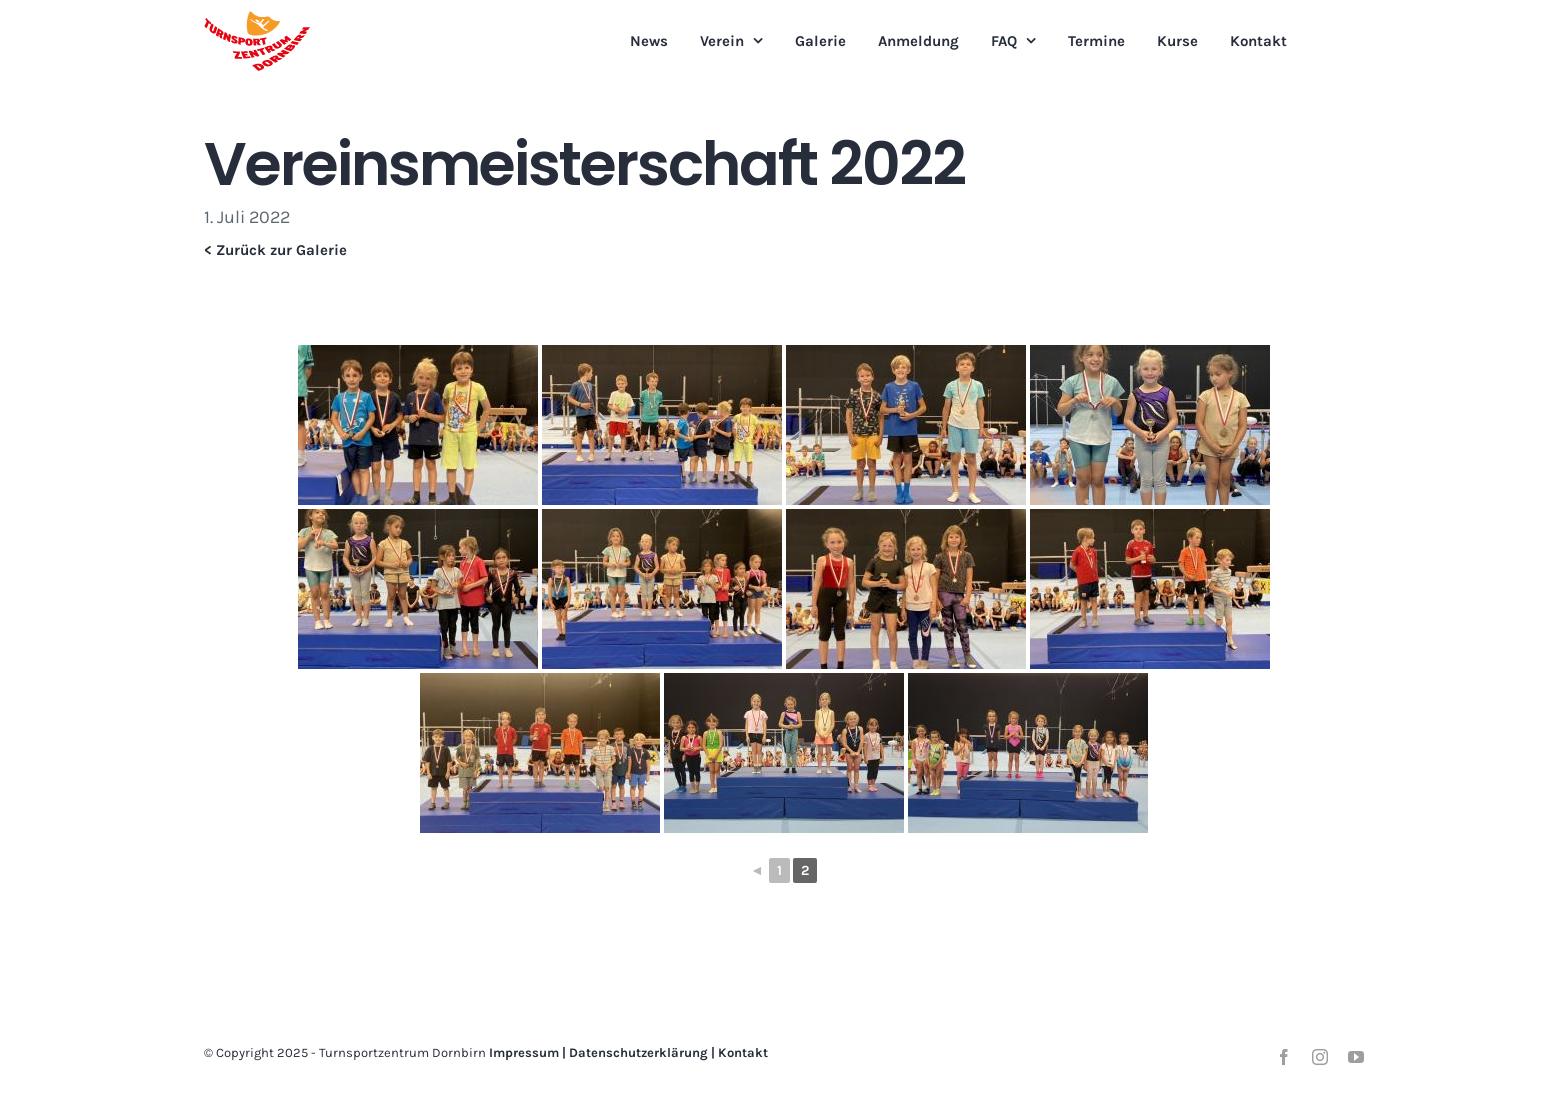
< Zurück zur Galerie (275, 250)
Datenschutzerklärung (638, 1052)
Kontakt (743, 1052)
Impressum (524, 1052)
